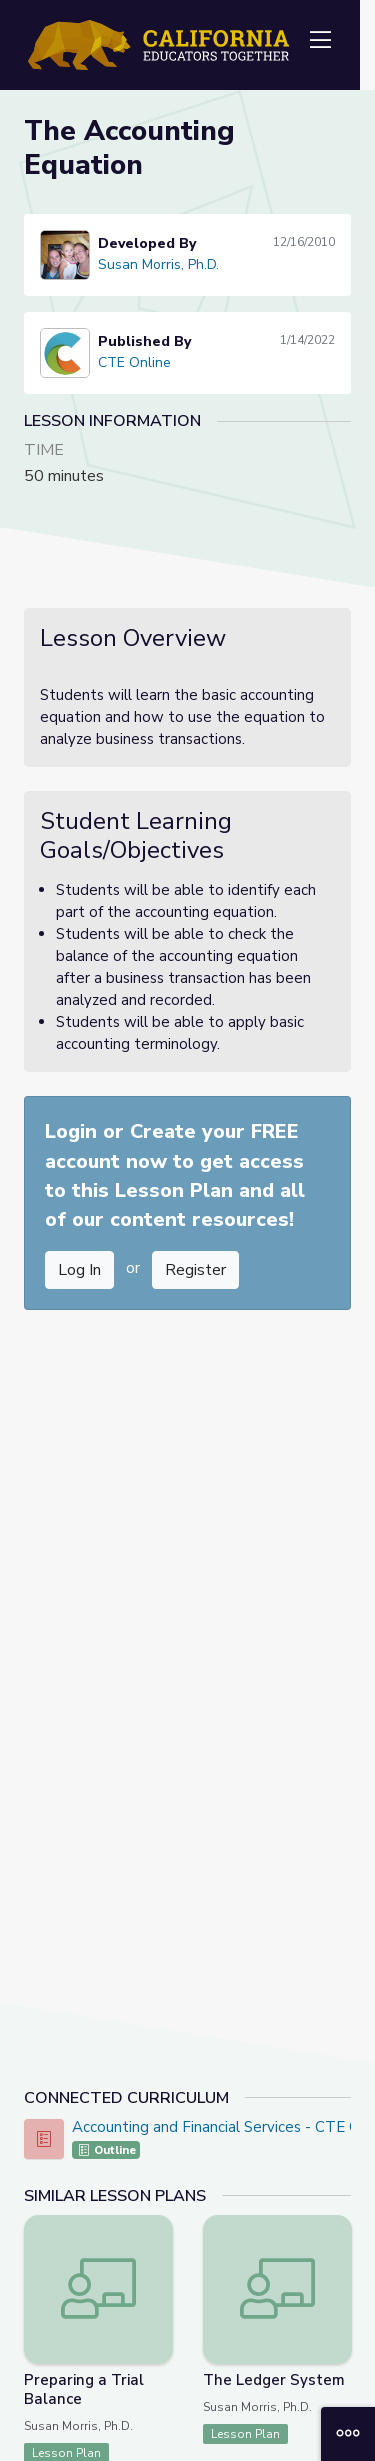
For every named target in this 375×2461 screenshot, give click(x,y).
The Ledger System (274, 2380)
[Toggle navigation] (320, 41)
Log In (79, 1270)
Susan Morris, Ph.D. (158, 264)
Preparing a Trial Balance (84, 2389)
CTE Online (134, 362)
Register (195, 1270)
